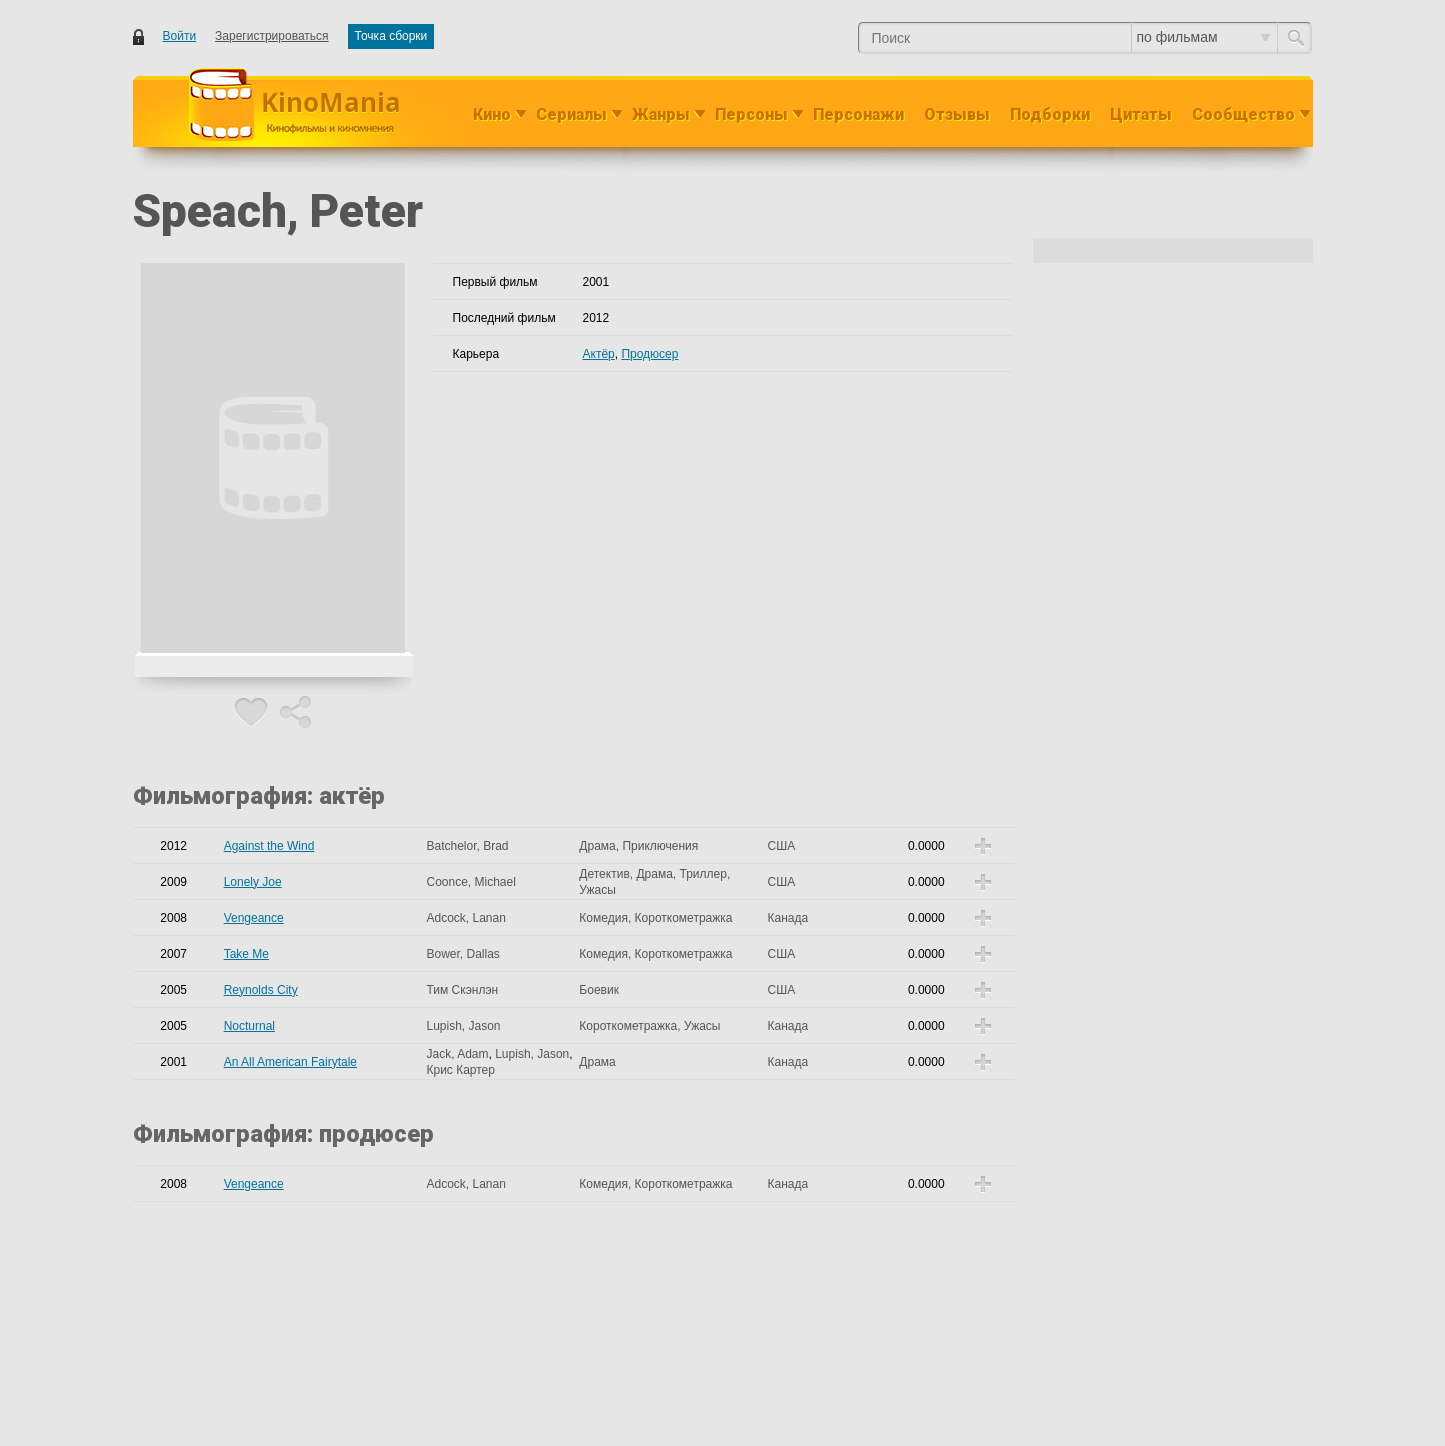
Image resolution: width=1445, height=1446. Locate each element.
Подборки (1050, 114)
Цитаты (1141, 114)
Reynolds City (261, 990)
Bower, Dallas (462, 954)
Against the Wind (269, 846)
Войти (180, 36)
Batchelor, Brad (467, 846)
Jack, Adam (457, 1054)
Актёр (599, 354)
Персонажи (858, 114)
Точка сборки (391, 36)
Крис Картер (460, 1070)
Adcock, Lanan (465, 918)
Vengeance (254, 918)
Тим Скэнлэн (462, 990)
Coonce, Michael (470, 882)
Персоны (751, 114)
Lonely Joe (253, 882)
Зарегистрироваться (271, 36)
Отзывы (957, 114)
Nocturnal (249, 1026)
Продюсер (649, 354)
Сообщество (1243, 114)
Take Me (246, 954)
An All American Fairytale (290, 1062)
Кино (492, 114)
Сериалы (571, 114)
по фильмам (1203, 37)
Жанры (661, 114)
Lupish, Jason (463, 1026)
